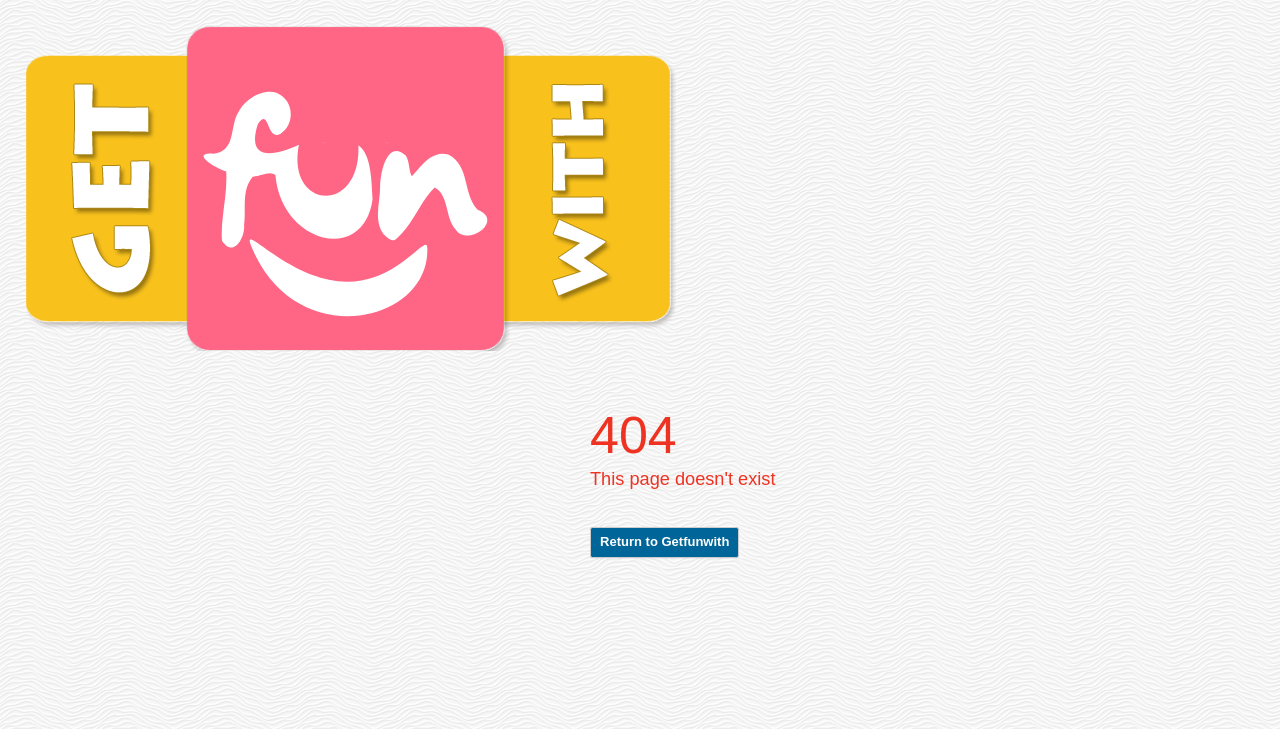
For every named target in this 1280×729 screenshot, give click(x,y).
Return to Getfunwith (664, 541)
